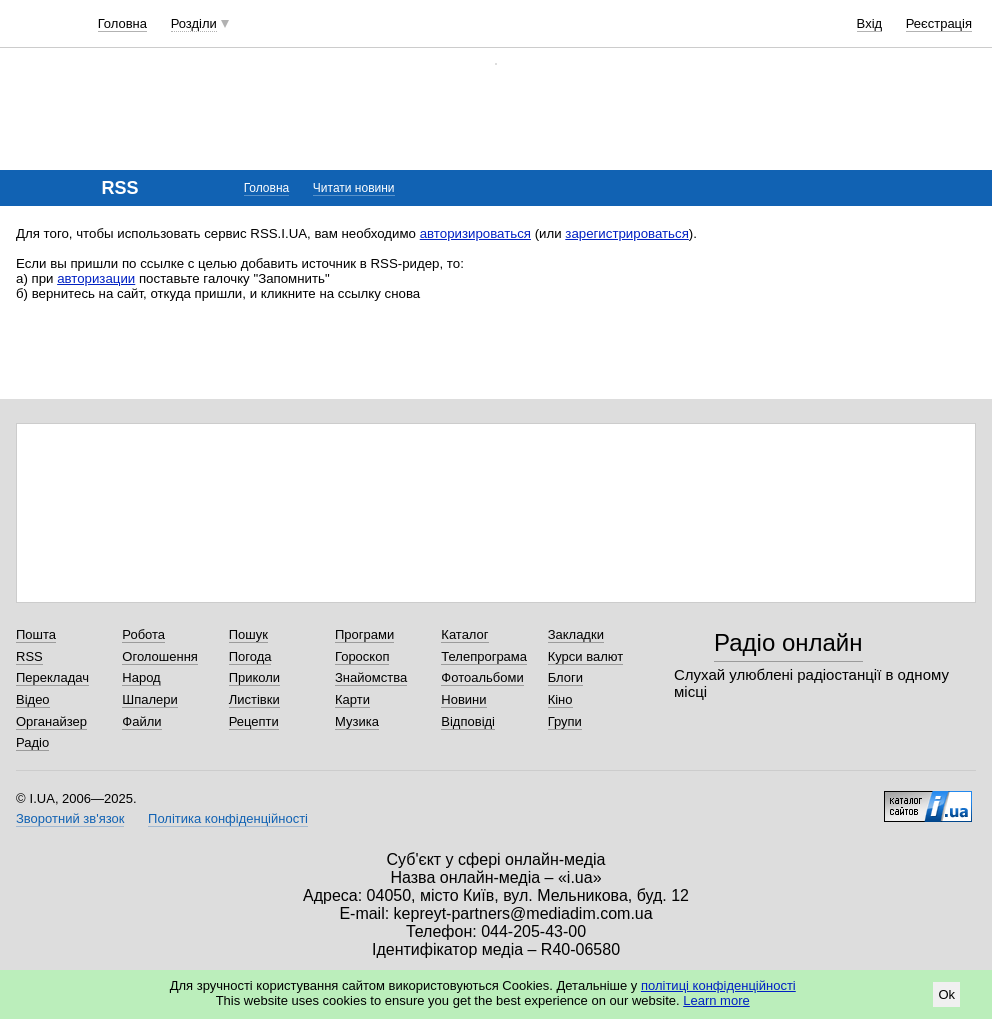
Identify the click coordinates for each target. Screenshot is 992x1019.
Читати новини (354, 188)
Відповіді (468, 721)
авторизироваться (475, 233)
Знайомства (371, 677)
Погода (250, 656)
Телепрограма (484, 656)
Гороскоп (362, 656)
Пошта (36, 634)
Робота (143, 634)
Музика (357, 721)
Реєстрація (939, 23)
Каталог (464, 634)
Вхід (870, 23)
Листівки (254, 699)
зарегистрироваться (627, 233)
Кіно (560, 699)
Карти (352, 699)
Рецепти (254, 721)
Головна (122, 23)
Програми (364, 634)
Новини (463, 699)
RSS (29, 656)
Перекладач (52, 677)
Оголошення (160, 656)
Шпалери (150, 699)
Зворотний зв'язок (70, 818)
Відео (33, 699)
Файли (141, 721)
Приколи (254, 677)
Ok (946, 994)
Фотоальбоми (482, 677)
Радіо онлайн (788, 642)
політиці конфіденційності (718, 985)
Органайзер (51, 721)
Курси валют (586, 656)
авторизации (96, 278)
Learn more (716, 1000)
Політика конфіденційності (228, 818)
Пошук (248, 634)
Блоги (565, 677)
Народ (141, 677)
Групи (565, 721)
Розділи (194, 23)
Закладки (576, 634)
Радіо (32, 742)
